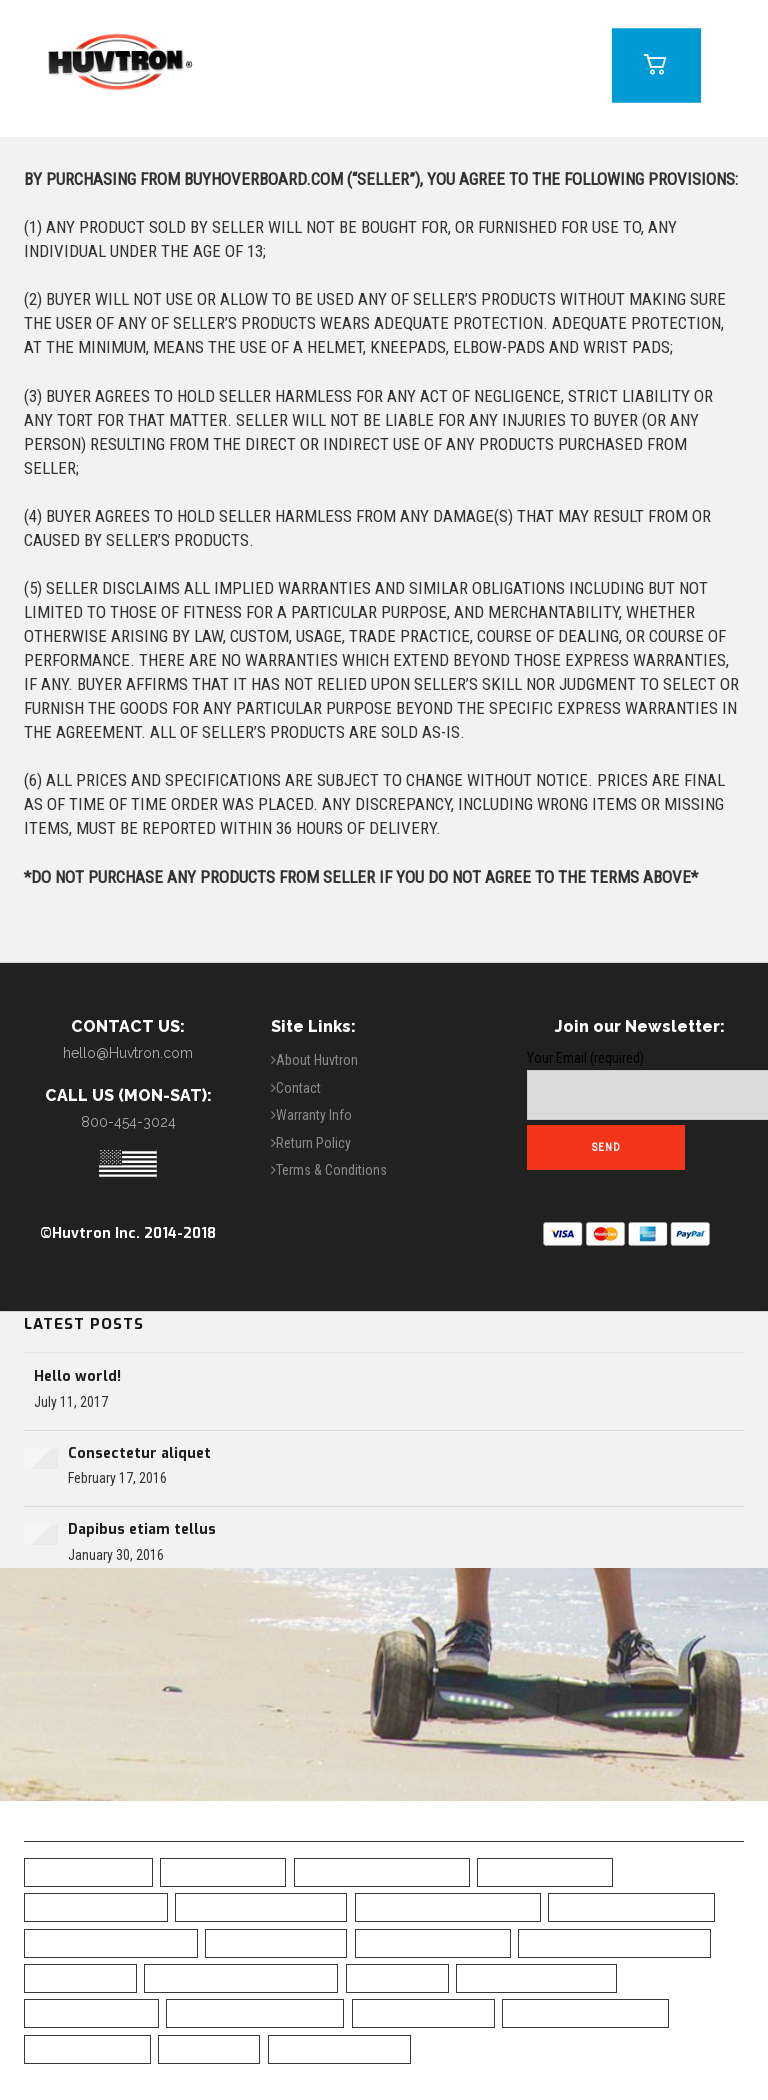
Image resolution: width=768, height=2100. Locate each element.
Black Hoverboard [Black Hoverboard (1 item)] (96, 1906)
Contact (298, 1088)
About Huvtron (317, 1060)
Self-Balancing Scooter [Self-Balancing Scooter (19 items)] (255, 2012)
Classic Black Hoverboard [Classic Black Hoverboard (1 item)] (614, 1942)
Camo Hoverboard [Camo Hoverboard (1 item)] (276, 1942)
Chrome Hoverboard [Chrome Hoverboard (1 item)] (433, 1942)
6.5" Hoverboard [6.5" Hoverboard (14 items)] (88, 1871)
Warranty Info (314, 1115)
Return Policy (313, 1143)
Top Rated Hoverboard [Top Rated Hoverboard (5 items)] (585, 2012)
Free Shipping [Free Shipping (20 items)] (80, 1977)
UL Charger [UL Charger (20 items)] (209, 2048)
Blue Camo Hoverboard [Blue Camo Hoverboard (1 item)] (261, 1906)
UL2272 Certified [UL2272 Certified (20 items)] (87, 2048)
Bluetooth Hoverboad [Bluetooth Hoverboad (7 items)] (631, 1906)
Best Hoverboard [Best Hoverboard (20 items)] (545, 1871)
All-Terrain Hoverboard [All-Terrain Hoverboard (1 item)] (382, 1871)
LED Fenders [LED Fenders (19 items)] (397, 1977)
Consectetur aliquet (139, 1453)
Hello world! (77, 1376)
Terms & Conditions (331, 1170)
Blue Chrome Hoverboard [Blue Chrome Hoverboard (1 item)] (448, 1906)
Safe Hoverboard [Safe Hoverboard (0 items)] (91, 2012)
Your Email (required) (640, 1085)
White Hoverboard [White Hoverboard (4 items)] (339, 2048)
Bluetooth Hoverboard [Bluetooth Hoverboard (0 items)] (111, 1942)
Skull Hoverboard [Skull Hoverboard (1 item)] (423, 2012)
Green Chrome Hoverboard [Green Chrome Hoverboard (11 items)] (241, 1977)
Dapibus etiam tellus (142, 1529)
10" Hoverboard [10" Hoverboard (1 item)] (223, 1871)
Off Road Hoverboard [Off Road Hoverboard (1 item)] (536, 1977)
